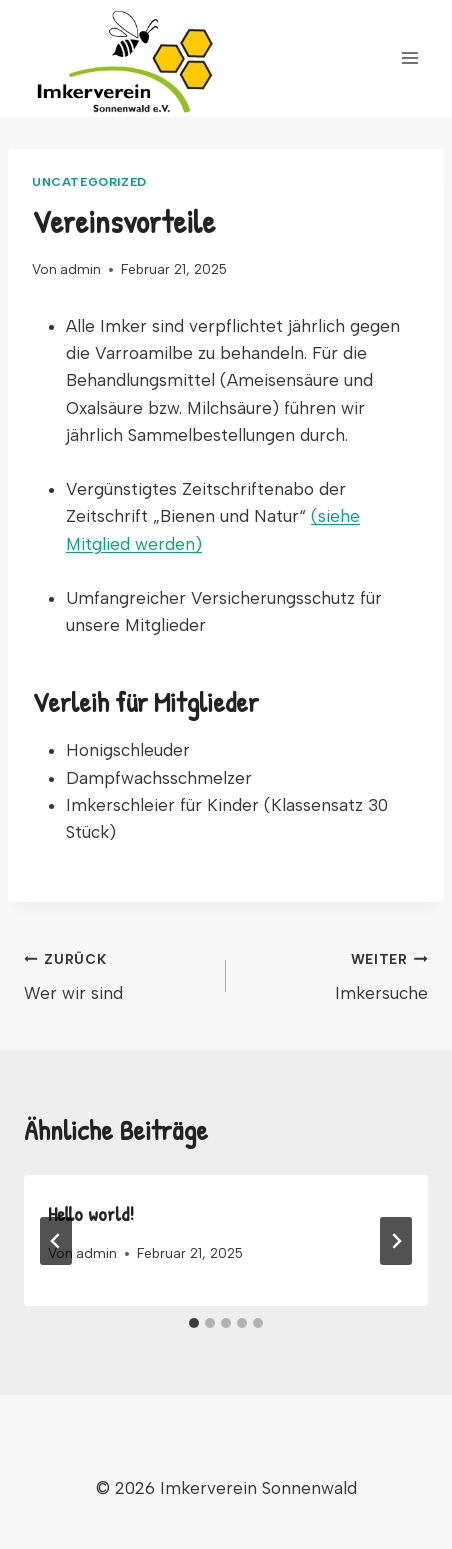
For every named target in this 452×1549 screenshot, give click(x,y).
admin (80, 269)
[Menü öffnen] (409, 58)
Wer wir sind (116, 974)
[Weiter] (396, 1241)
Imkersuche (335, 974)
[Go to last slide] (56, 1241)
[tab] (194, 1323)
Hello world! (91, 1213)
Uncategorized (89, 182)
